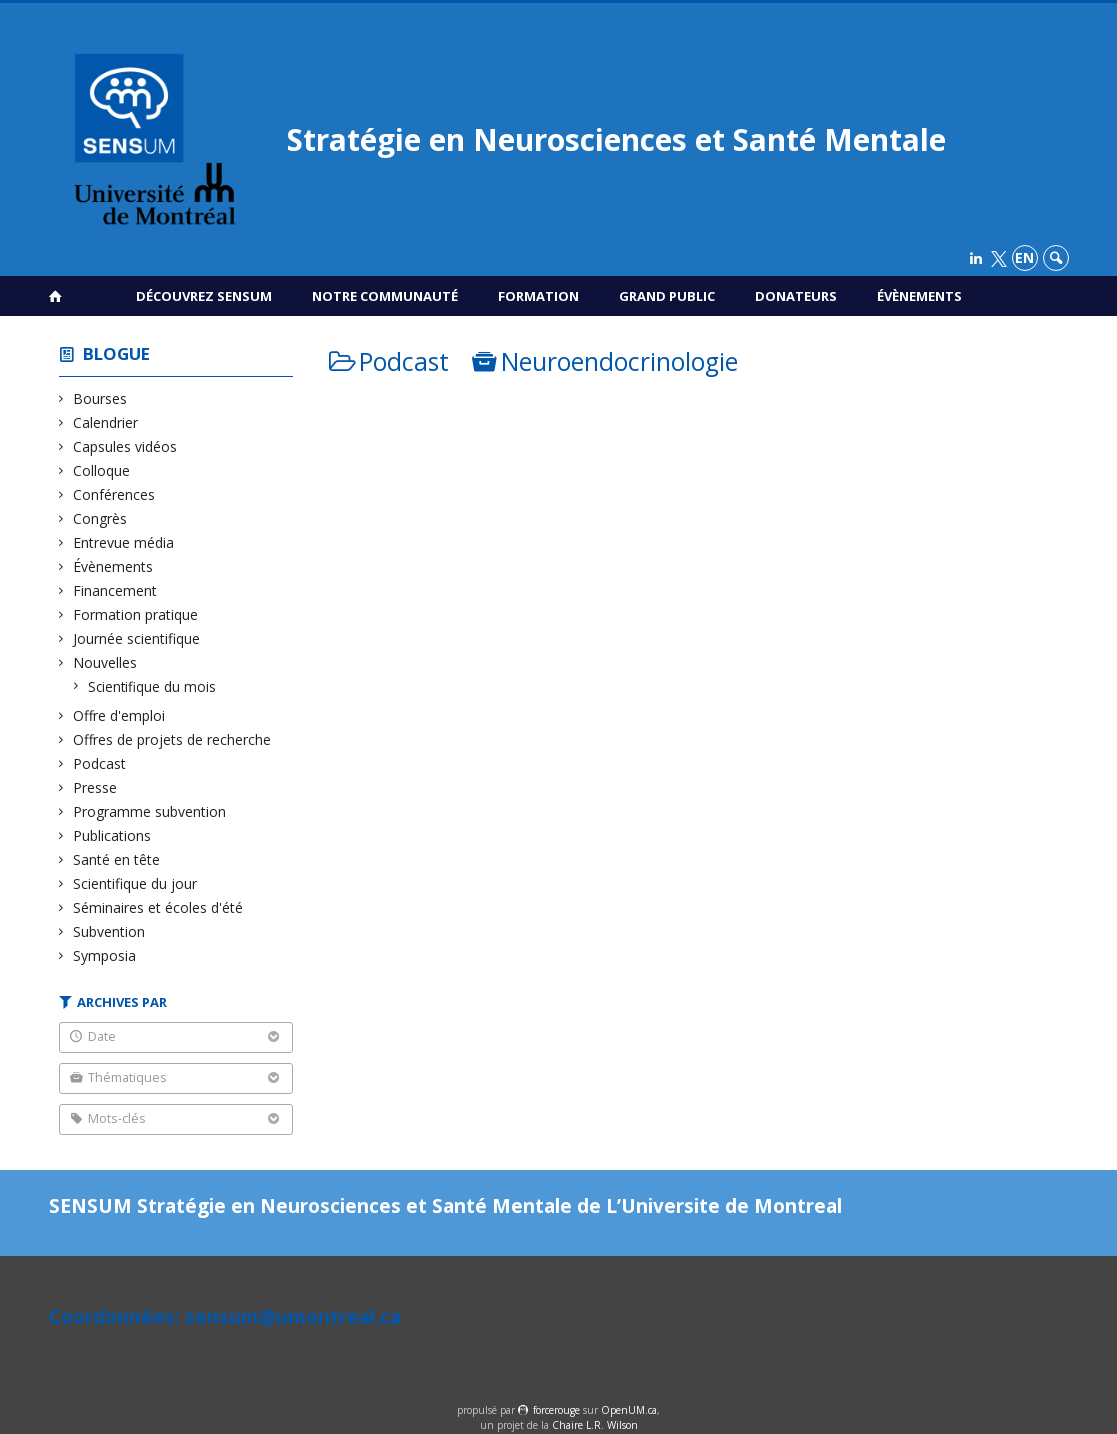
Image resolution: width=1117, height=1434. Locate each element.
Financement (115, 590)
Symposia (105, 955)
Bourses (100, 398)
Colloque (102, 470)
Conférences (114, 494)
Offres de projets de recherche (172, 739)
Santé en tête (117, 859)
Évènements (919, 296)
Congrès (100, 518)
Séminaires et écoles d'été (158, 907)
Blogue (116, 353)
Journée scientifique (137, 638)
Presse (95, 787)
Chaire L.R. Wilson (595, 1425)
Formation (538, 296)
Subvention (109, 931)
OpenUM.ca (629, 1410)
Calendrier (106, 422)
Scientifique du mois (152, 686)
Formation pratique (136, 614)
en (1024, 257)
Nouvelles (105, 662)
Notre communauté (385, 296)
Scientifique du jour (135, 883)
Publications (112, 835)
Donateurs (796, 296)
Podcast (100, 763)
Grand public (667, 296)
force (556, 1410)
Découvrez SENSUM (204, 296)
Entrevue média (124, 542)
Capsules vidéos (125, 446)
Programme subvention (150, 811)
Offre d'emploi (119, 715)
